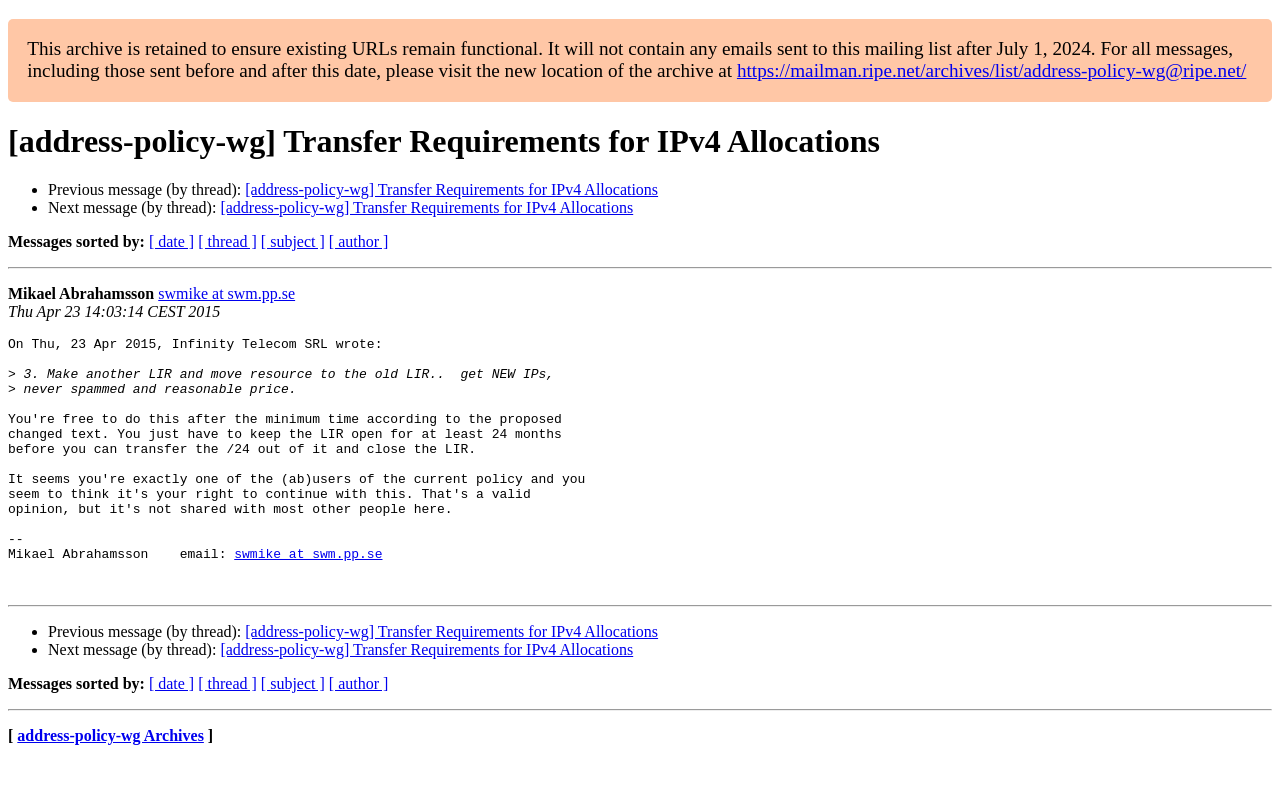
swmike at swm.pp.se (226, 293)
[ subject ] (293, 241)
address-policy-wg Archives (110, 786)
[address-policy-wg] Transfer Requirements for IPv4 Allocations (451, 189)
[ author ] (359, 241)
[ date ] (171, 241)
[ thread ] (227, 241)
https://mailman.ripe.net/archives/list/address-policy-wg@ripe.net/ (992, 70)
